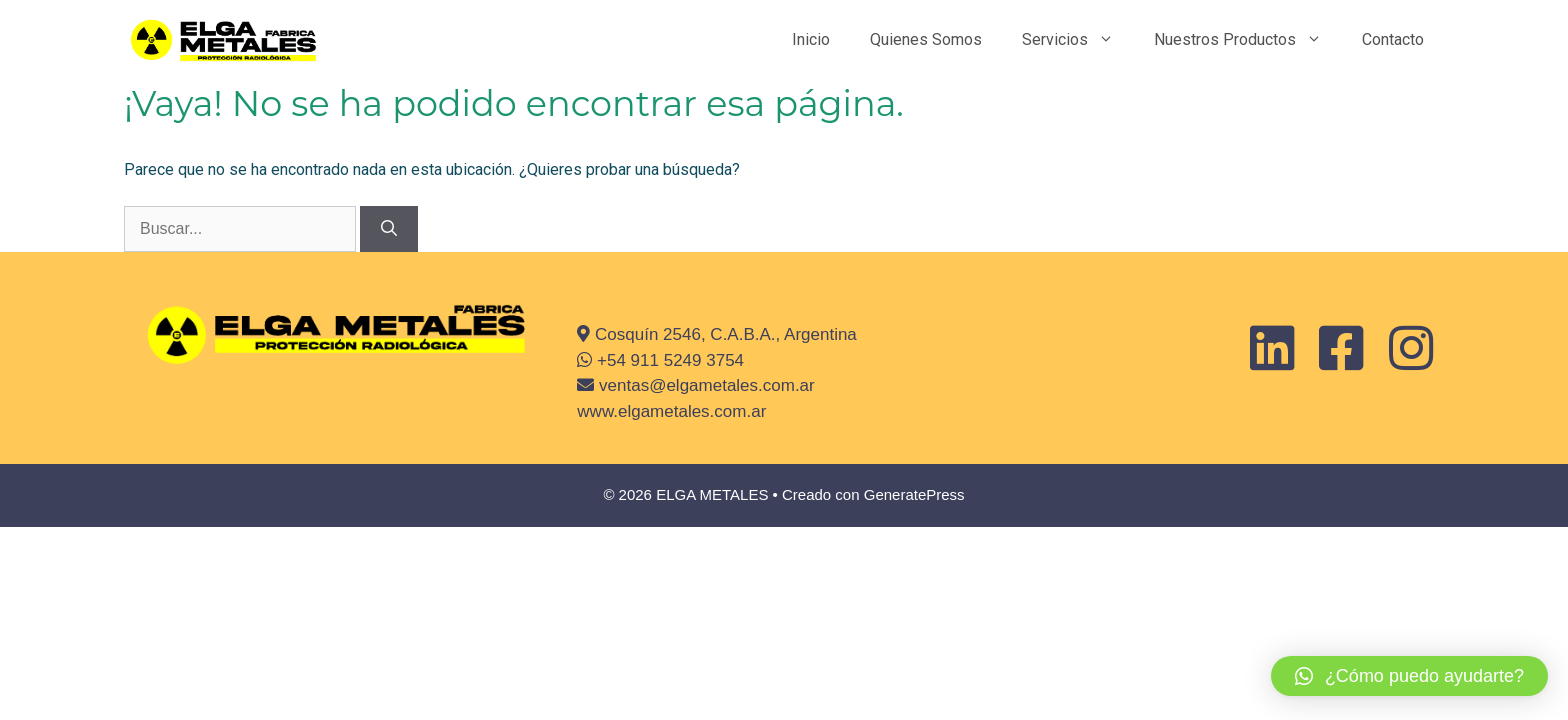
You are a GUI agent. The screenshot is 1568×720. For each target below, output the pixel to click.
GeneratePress (914, 494)
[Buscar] (389, 229)
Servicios (1078, 40)
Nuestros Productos (1248, 40)
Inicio (811, 39)
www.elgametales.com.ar (671, 411)
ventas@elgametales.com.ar (704, 385)
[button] (1409, 676)
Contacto (1393, 39)
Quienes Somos (926, 39)
